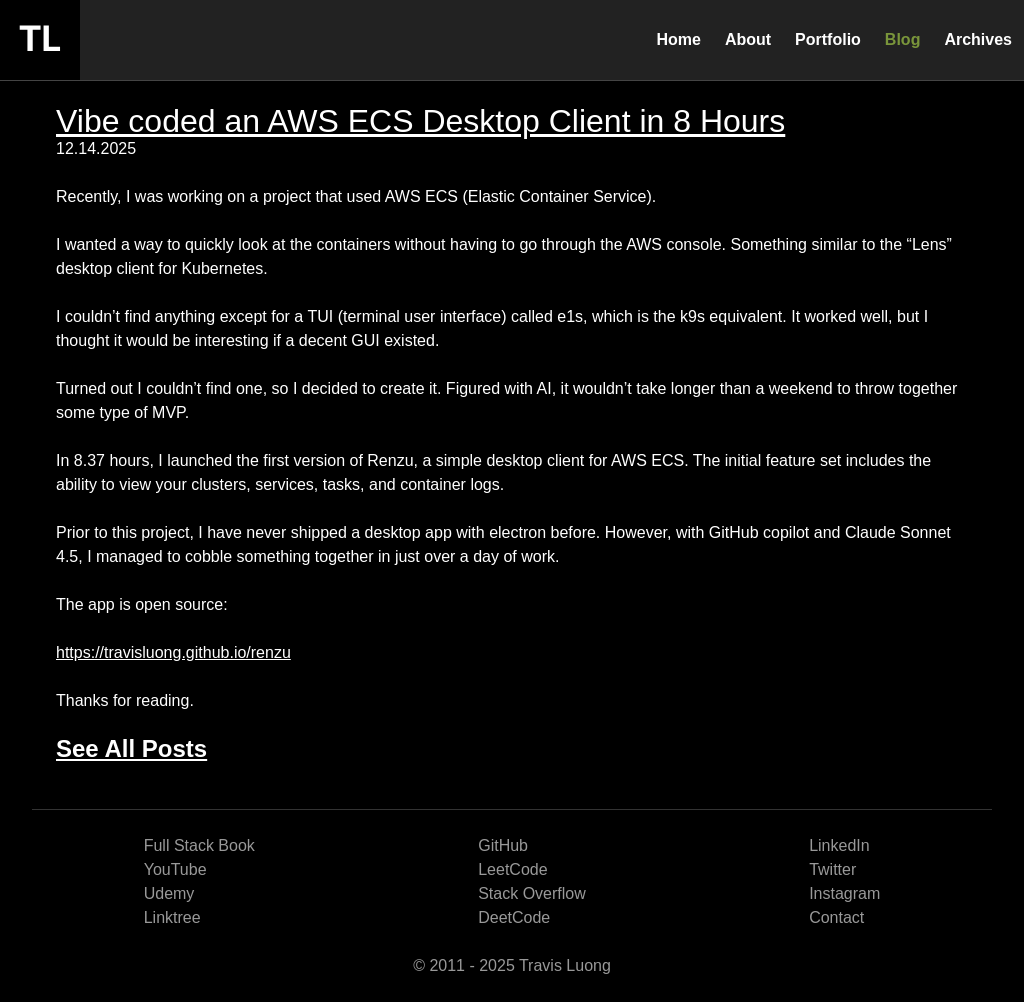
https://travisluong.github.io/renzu (173, 652)
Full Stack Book (199, 845)
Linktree (172, 917)
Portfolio (828, 39)
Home (678, 39)
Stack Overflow (532, 893)
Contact (836, 917)
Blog (903, 39)
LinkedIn (839, 845)
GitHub (503, 845)
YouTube (175, 869)
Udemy (169, 893)
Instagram (844, 893)
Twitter (832, 869)
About (748, 39)
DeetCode (514, 917)
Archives (978, 39)
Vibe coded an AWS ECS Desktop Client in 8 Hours (420, 121)
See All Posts (131, 748)
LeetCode (512, 869)
